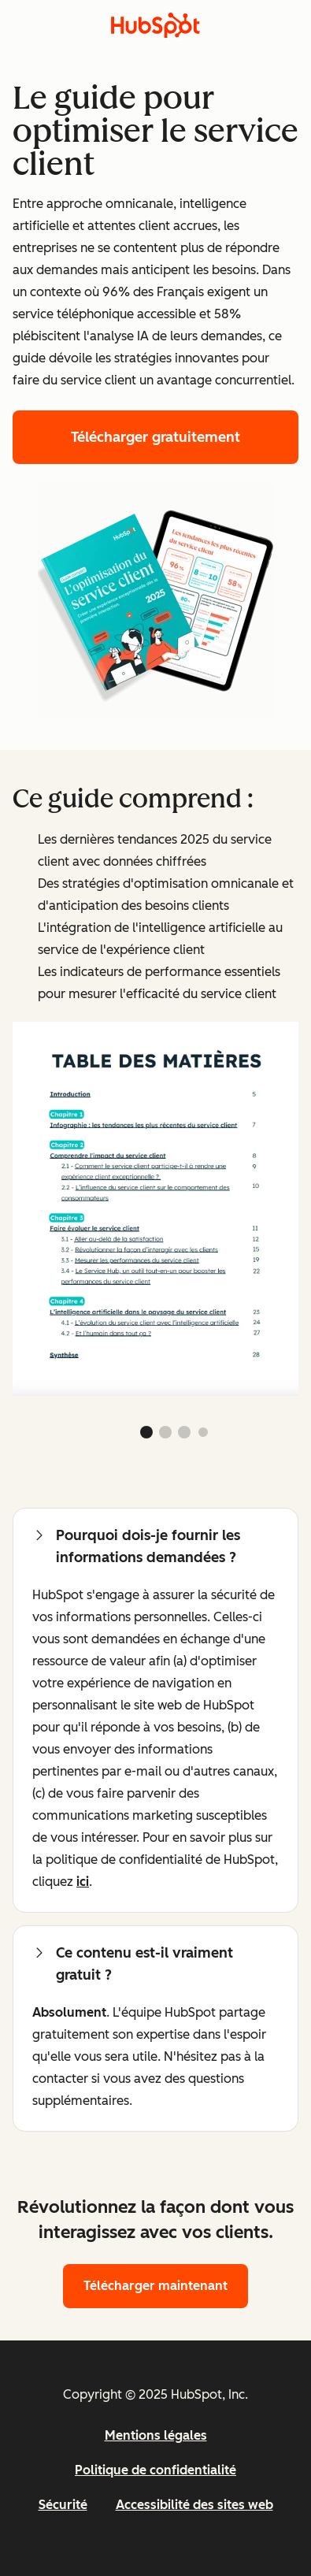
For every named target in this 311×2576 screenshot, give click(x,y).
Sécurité (63, 2504)
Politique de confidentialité (155, 2470)
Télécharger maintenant (155, 2285)
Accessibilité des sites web (194, 2504)
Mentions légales (156, 2435)
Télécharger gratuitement (155, 437)
